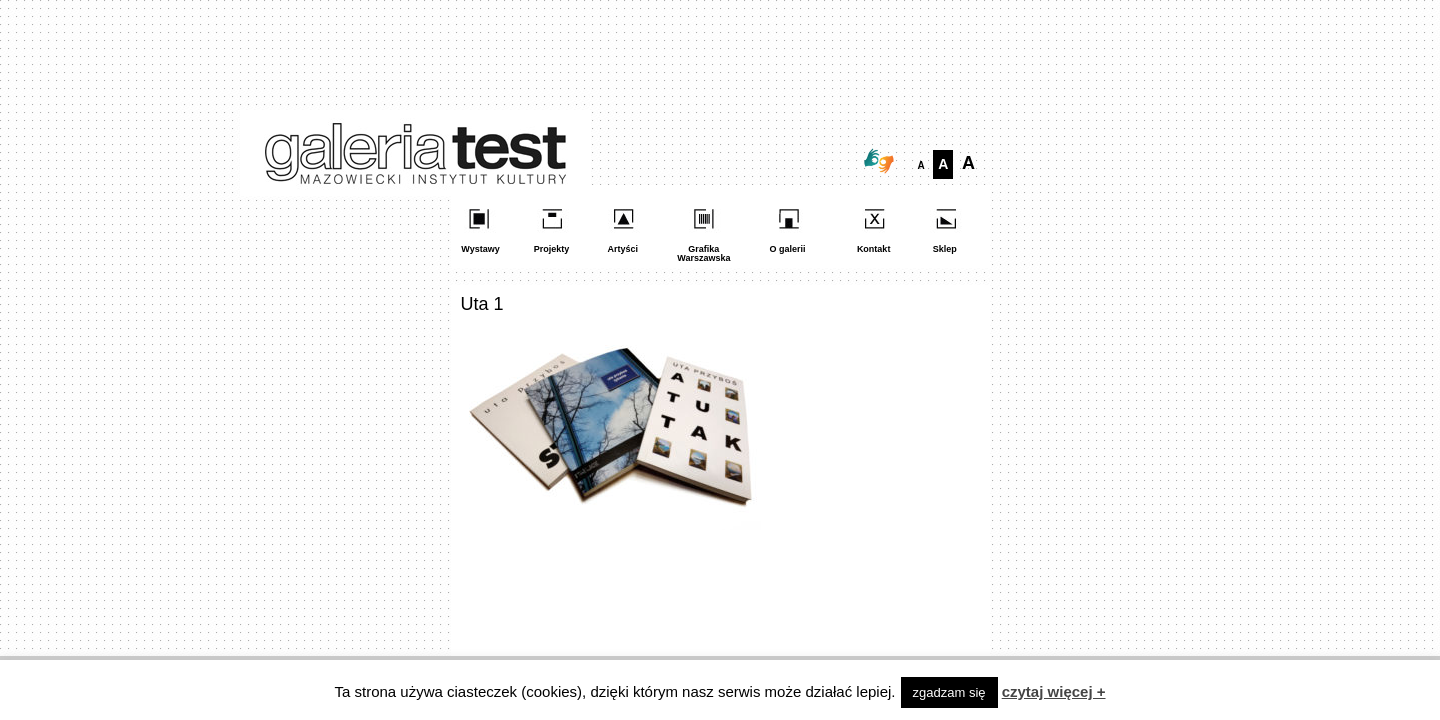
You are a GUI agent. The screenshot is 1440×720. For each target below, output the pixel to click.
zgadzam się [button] (949, 692)
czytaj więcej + (1054, 691)
